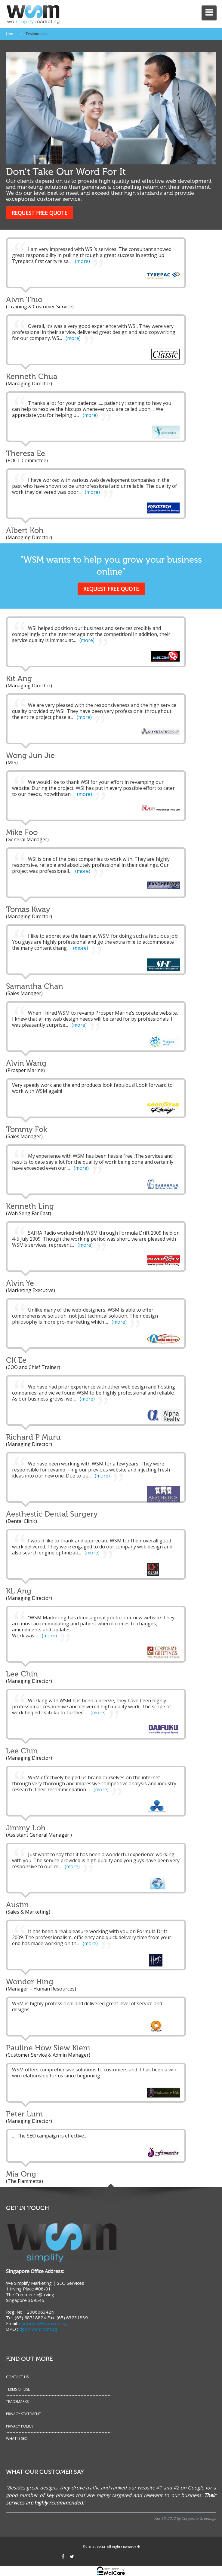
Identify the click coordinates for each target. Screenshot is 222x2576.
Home (11, 33)
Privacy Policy (19, 2426)
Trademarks (17, 2401)
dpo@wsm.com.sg (38, 2329)
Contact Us (17, 2376)
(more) (82, 261)
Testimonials (36, 33)
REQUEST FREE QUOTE (39, 212)
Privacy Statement (23, 2413)
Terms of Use (18, 2389)
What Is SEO (17, 2438)
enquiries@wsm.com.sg (43, 2323)
